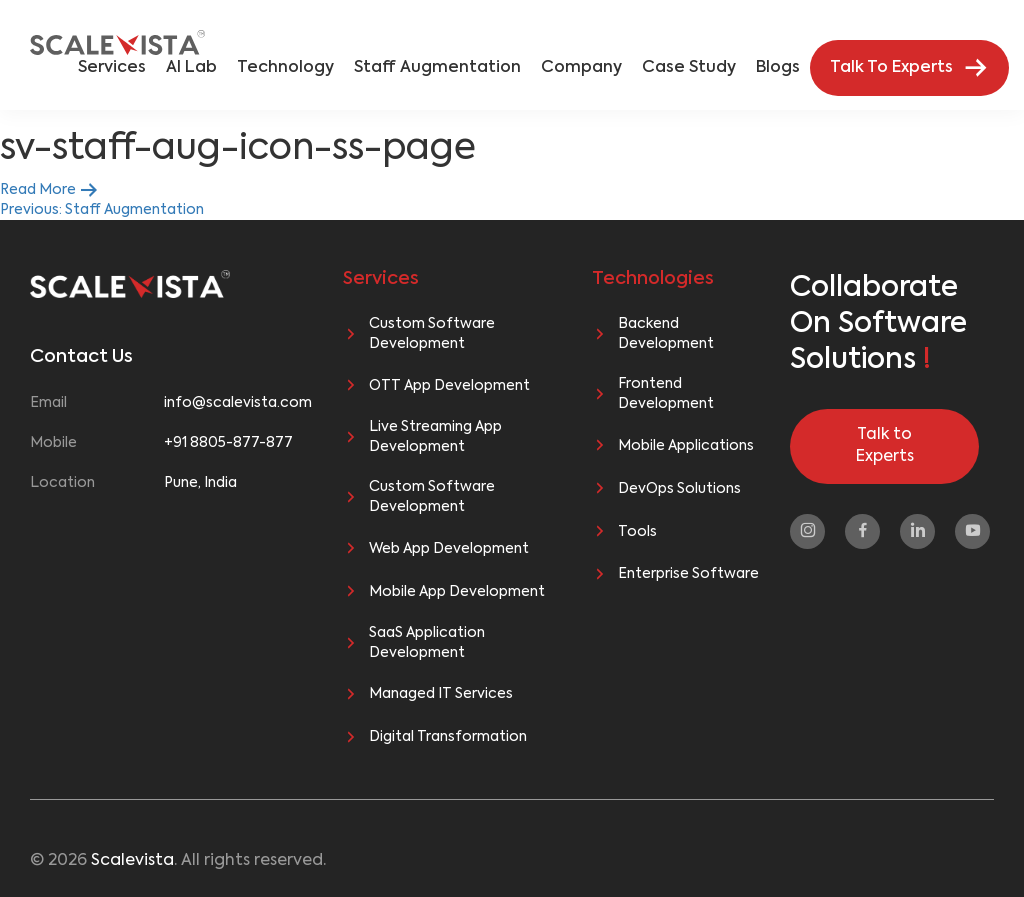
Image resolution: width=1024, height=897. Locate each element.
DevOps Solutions (679, 489)
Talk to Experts (885, 446)
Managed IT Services (441, 694)
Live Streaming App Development (435, 437)
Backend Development (666, 334)
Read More (49, 190)
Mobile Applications (686, 446)
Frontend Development (666, 394)
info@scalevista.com (231, 403)
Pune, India (200, 483)
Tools (637, 532)
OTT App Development (449, 386)
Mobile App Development (457, 592)
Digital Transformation (448, 737)
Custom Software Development (432, 334)
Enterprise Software (688, 574)
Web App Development (449, 549)
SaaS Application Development (427, 643)
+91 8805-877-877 (228, 443)
